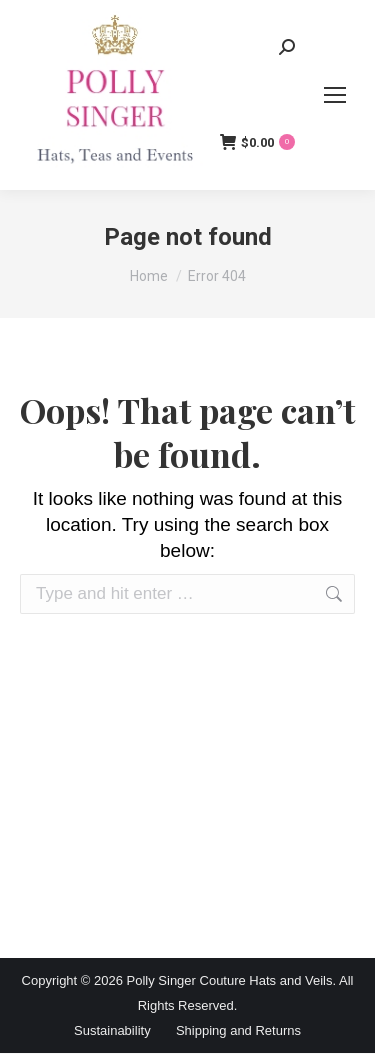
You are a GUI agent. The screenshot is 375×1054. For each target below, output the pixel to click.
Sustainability (112, 1030)
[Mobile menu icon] (335, 95)
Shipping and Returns (238, 1030)
